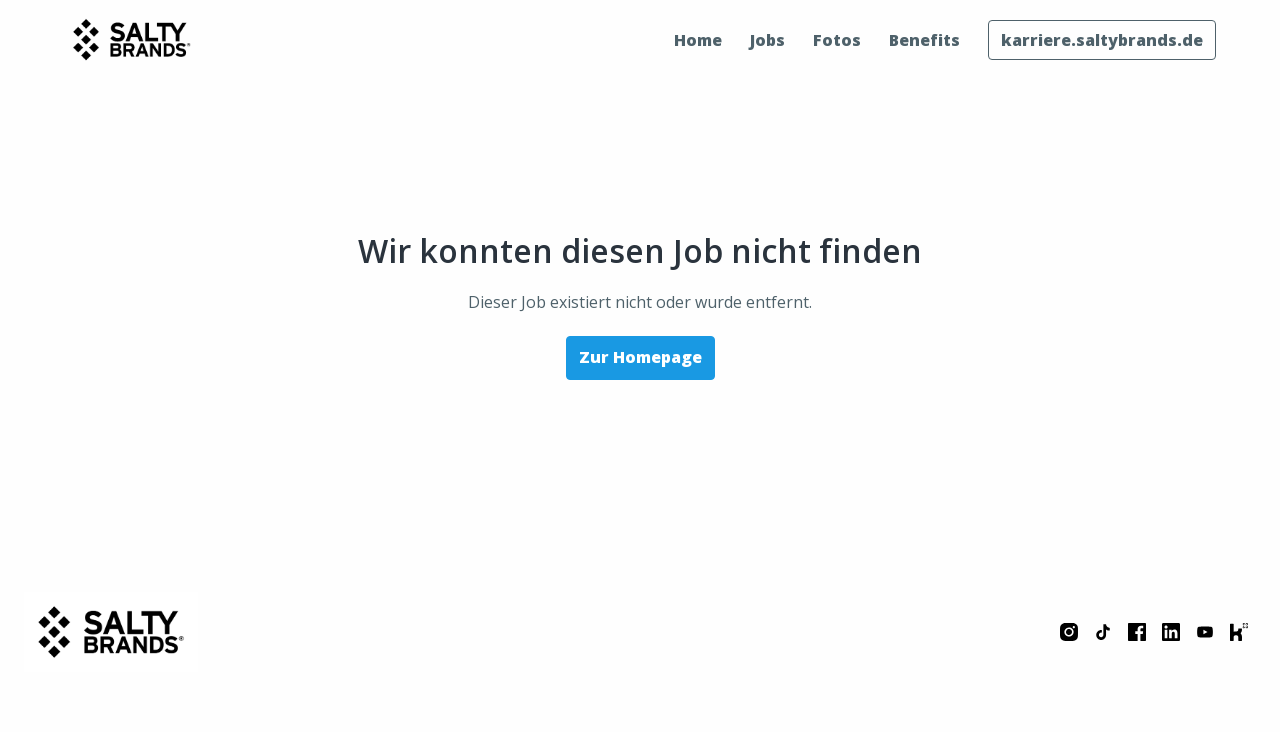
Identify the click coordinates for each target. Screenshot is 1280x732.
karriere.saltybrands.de (1102, 40)
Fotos (837, 40)
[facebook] (1137, 632)
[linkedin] (1171, 632)
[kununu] (1239, 632)
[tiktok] (1103, 632)
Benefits (924, 40)
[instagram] (1069, 632)
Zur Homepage (640, 357)
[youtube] (1205, 632)
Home (698, 40)
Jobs (767, 40)
